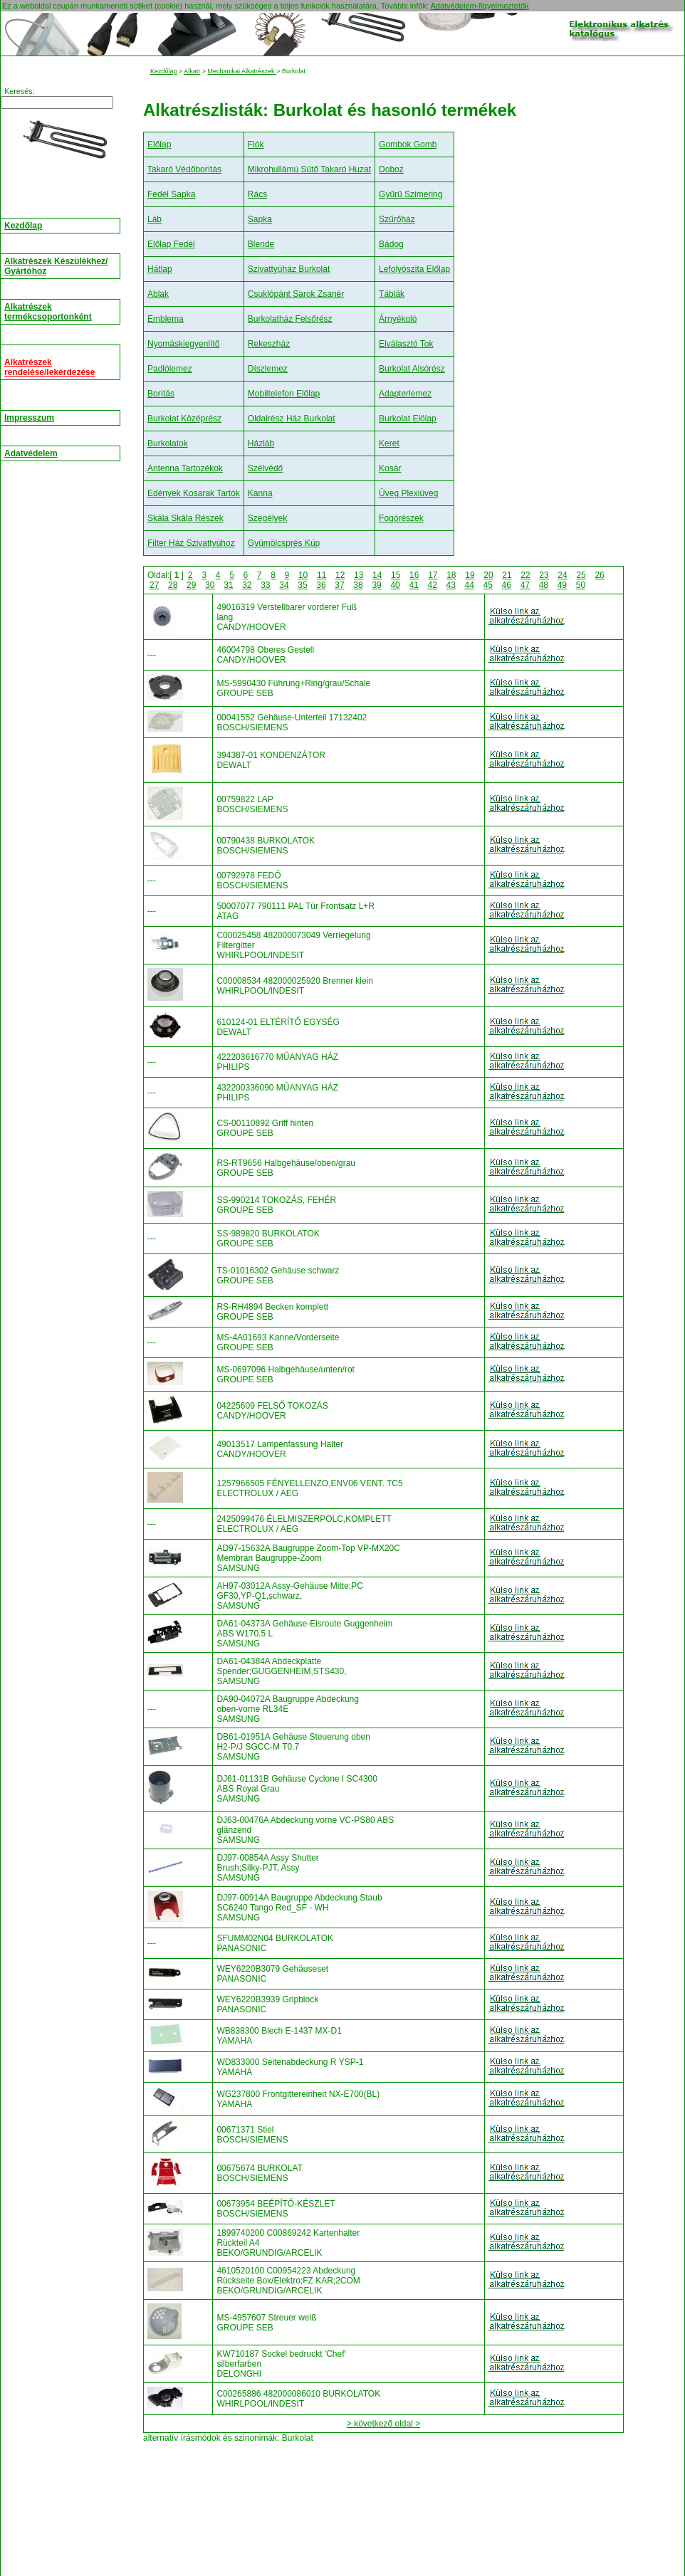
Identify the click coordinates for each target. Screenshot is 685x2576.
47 (525, 585)
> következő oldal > (383, 2424)
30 (209, 585)
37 (339, 585)
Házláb (261, 443)
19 (469, 575)
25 (580, 575)
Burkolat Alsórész (412, 369)
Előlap (159, 144)
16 (414, 575)
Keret (389, 443)
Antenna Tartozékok (185, 468)
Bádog (391, 244)
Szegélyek (267, 518)
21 (506, 575)
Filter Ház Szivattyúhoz (191, 543)
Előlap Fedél (171, 244)
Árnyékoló (398, 319)
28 (172, 585)
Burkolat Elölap (407, 419)
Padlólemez (169, 369)
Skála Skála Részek (185, 518)
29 (191, 585)
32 (246, 585)
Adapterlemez (405, 394)
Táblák (391, 294)
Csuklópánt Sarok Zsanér (296, 294)
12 (340, 575)
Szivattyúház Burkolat (289, 269)
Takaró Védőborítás (184, 169)
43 (451, 585)
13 (358, 575)
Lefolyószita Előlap (414, 269)
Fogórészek (401, 518)
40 (394, 585)
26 (599, 575)
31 (228, 585)
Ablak (158, 294)
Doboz (391, 169)
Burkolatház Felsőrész (290, 319)
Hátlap (159, 269)
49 (562, 585)
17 (432, 575)
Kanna (260, 493)
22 (525, 575)
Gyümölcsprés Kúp (284, 543)
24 (562, 575)
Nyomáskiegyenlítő (183, 344)
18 (451, 575)
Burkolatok (167, 443)
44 (469, 585)
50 (580, 585)
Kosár (390, 468)
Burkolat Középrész (184, 419)
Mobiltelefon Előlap (284, 394)
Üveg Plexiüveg (408, 493)
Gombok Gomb (407, 144)
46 (506, 585)
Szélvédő (265, 468)
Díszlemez (268, 369)
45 (488, 585)
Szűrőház (397, 219)
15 (395, 575)
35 (302, 585)
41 (413, 585)
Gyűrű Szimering (410, 194)
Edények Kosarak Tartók (193, 493)
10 (303, 575)
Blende (261, 244)
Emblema (165, 319)
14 (377, 575)
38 (357, 585)
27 (154, 585)
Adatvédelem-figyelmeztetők (479, 5)
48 (543, 585)
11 (321, 575)
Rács (257, 194)
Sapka (260, 219)
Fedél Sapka (171, 194)
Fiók (256, 144)
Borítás (160, 394)
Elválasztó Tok (406, 344)
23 (543, 575)
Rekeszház (269, 344)
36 (320, 585)
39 (376, 585)
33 (265, 585)
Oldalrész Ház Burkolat (291, 419)
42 (431, 585)
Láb (154, 219)
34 (283, 585)
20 (488, 575)
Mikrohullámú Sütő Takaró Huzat (309, 169)
